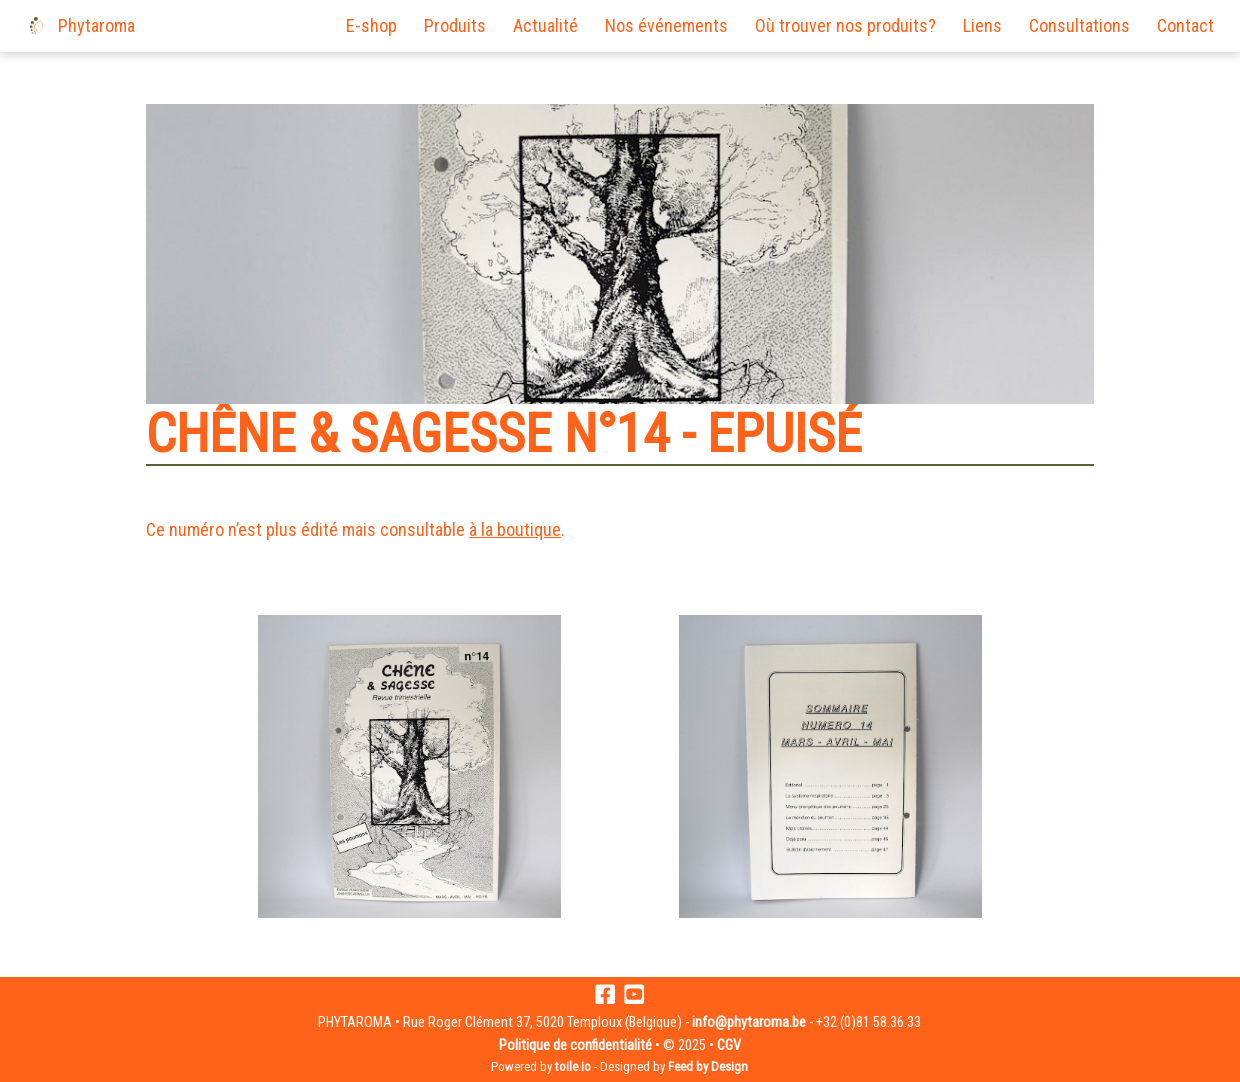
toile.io (573, 1066)
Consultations (1079, 25)
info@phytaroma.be (749, 1022)
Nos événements (666, 25)
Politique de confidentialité (575, 1045)
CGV (729, 1045)
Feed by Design (708, 1066)
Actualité (545, 25)
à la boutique (515, 529)
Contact (1185, 25)
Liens (982, 25)
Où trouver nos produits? (845, 25)
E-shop (371, 25)
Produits (455, 25)
